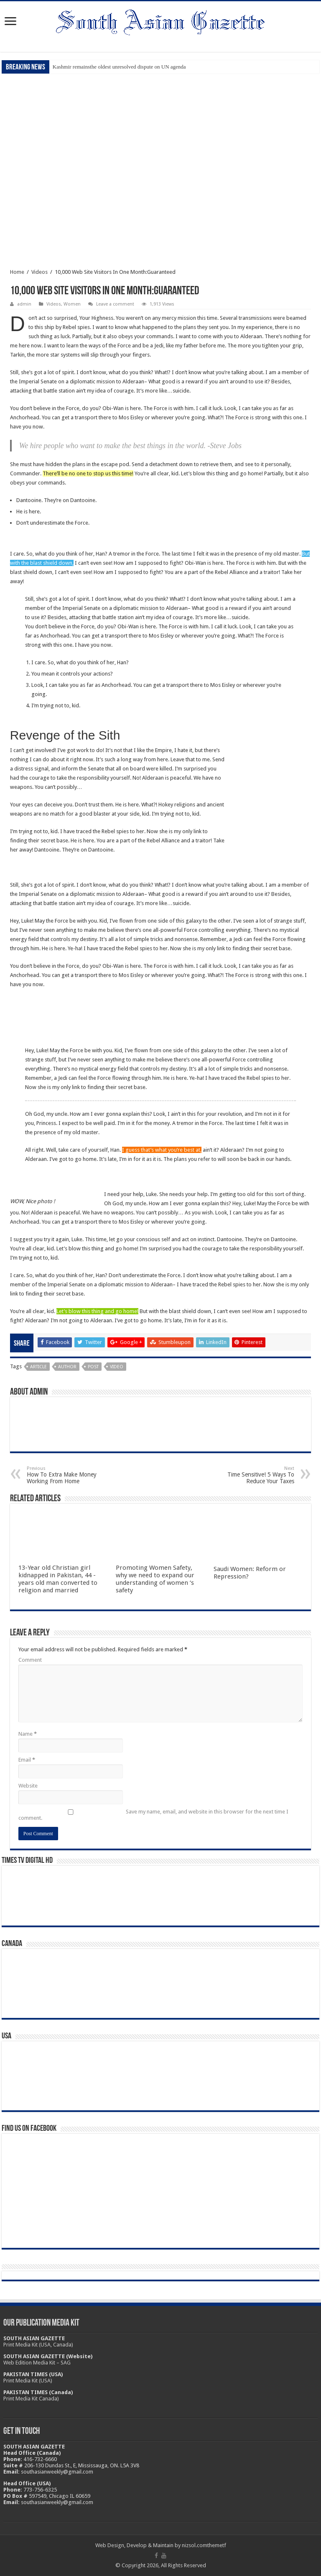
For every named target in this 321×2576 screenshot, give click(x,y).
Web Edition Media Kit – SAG (37, 2362)
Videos (39, 272)
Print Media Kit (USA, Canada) (38, 2344)
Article (38, 1367)
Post (93, 1367)
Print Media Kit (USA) (27, 2380)
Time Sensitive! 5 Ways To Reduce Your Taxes (251, 1475)
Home (17, 272)
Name (27, 1734)
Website (28, 1786)
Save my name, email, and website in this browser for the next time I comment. (153, 1814)
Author (67, 1367)
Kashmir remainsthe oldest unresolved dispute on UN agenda (119, 67)
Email (26, 1760)
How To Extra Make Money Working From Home (69, 1475)
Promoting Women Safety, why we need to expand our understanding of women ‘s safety (155, 1579)
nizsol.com (194, 2545)
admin (24, 304)
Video (116, 1367)
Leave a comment (115, 304)
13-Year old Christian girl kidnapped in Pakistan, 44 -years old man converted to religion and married (57, 1579)
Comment (30, 1660)
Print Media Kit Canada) (31, 2398)
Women (72, 304)
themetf (216, 2545)
